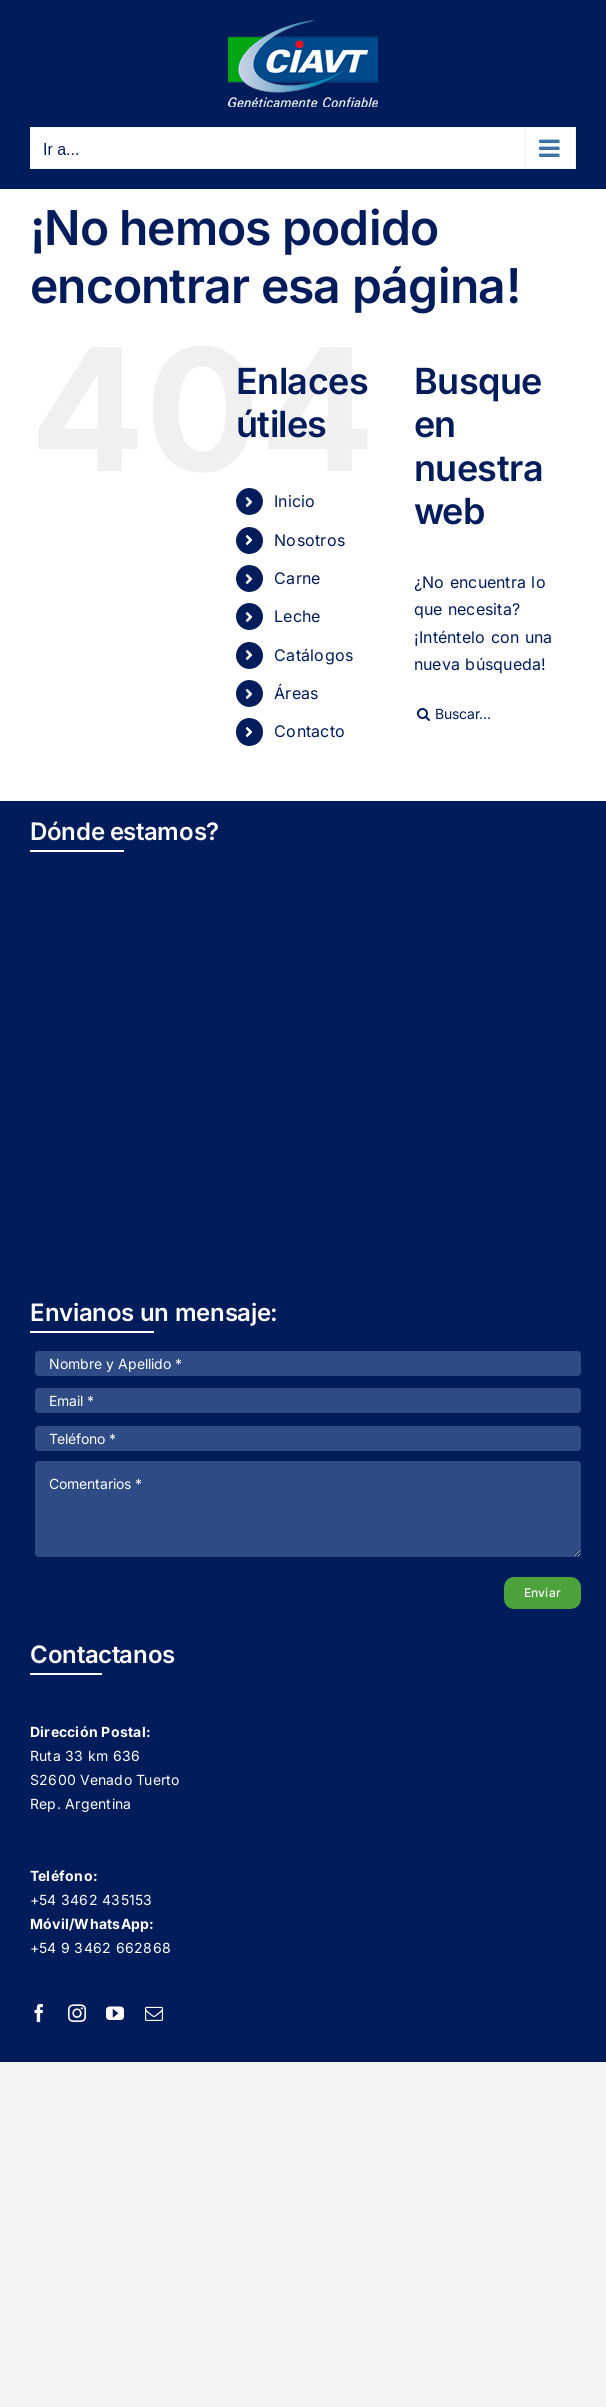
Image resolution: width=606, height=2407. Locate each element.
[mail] (154, 2013)
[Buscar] (424, 714)
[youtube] (115, 2013)
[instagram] (77, 2013)
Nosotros (309, 540)
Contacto (309, 731)
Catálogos (313, 655)
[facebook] (39, 2013)
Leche (297, 616)
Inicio (294, 501)
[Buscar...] (495, 714)
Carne (297, 578)
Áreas (296, 693)
